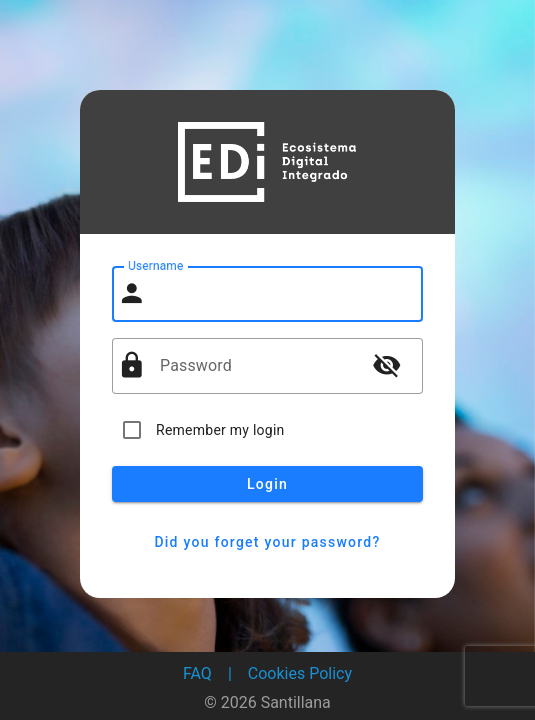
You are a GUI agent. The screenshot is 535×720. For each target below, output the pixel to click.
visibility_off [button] (387, 365)
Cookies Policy (300, 673)
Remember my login (220, 430)
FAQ (197, 673)
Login (267, 484)
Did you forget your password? (267, 542)
